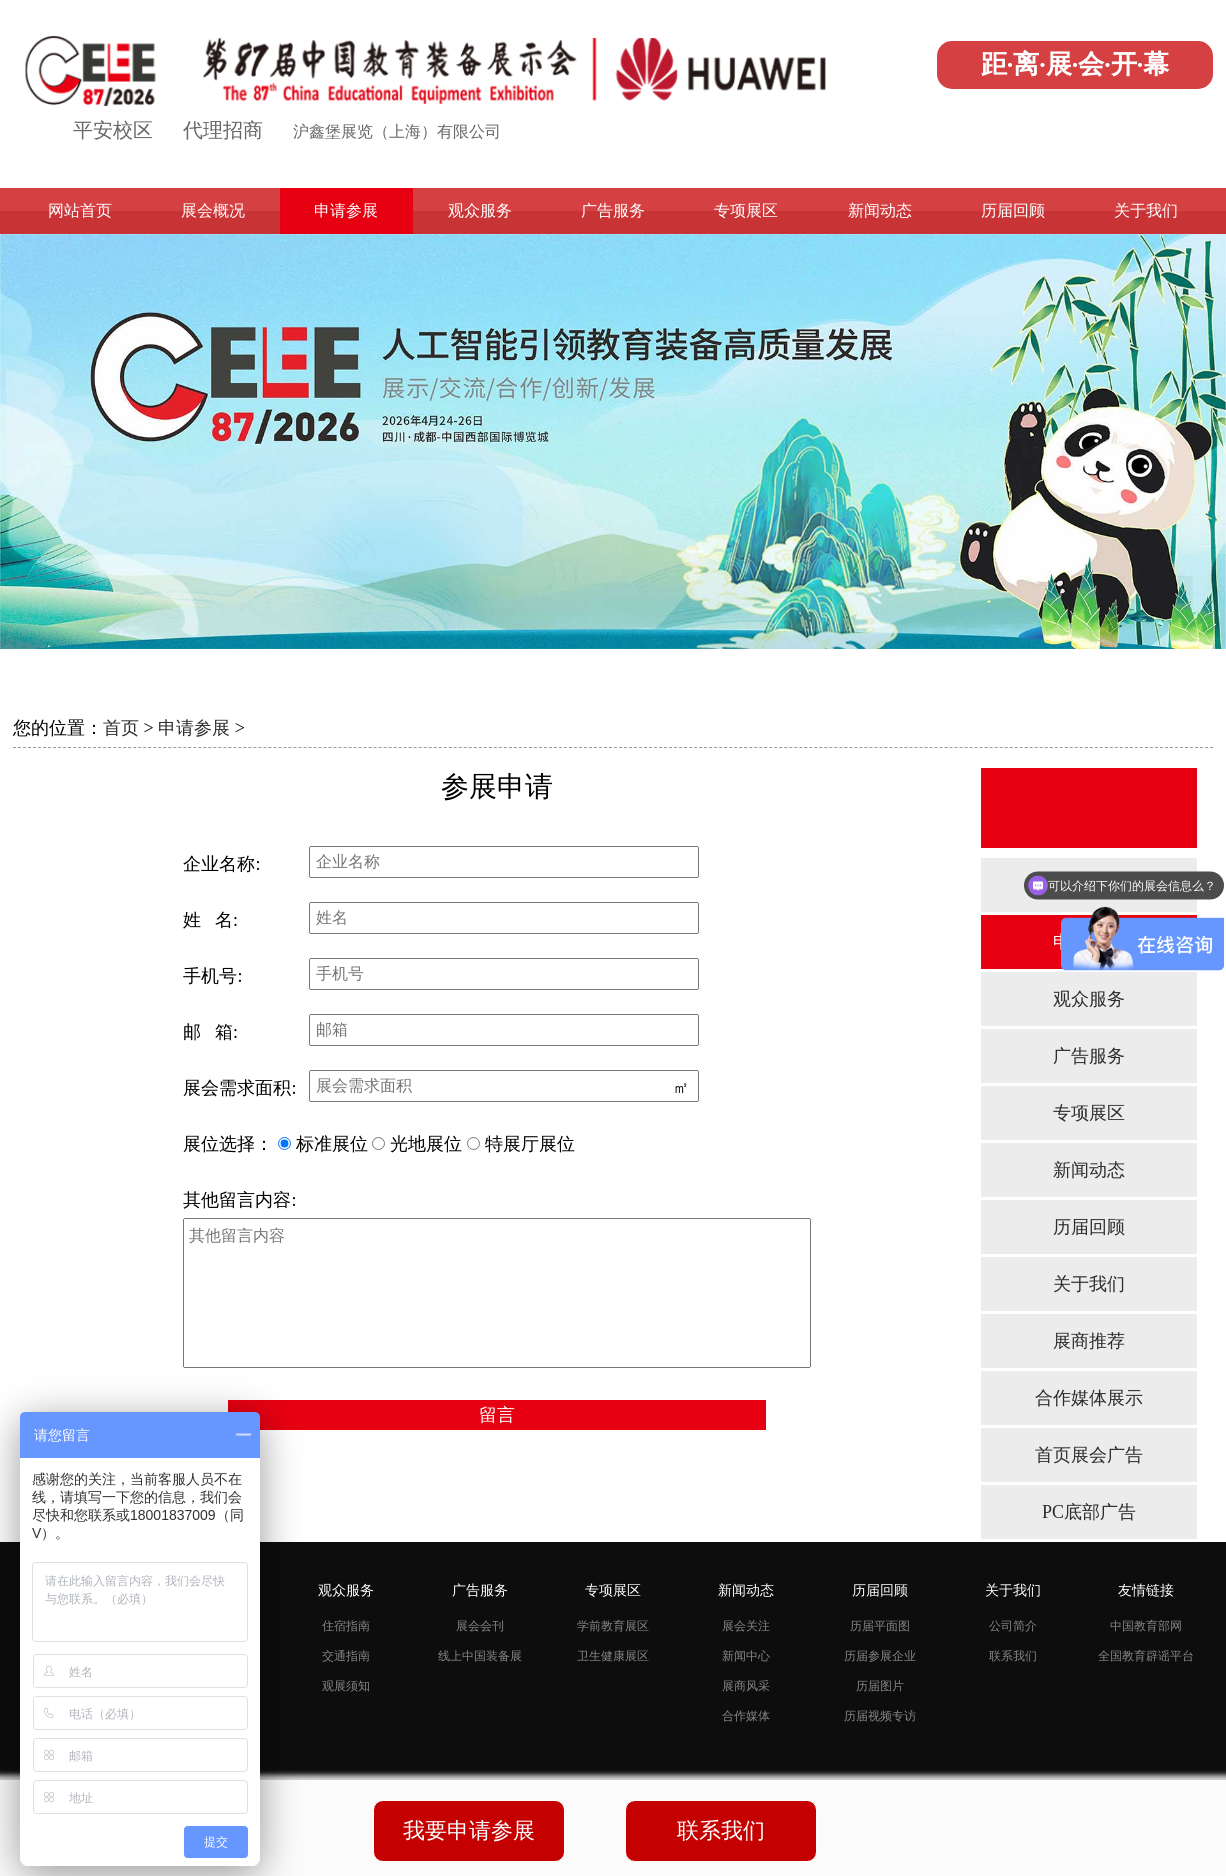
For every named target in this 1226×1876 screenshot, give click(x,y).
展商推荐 (1089, 1341)
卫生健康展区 (613, 1656)
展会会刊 (480, 1626)
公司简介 (1013, 1626)
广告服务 (613, 210)
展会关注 (746, 1626)
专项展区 (746, 210)
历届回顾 (1013, 210)
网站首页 (80, 210)
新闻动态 (880, 210)
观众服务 (480, 210)
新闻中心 (746, 1656)
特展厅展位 (530, 1144)
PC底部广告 (1089, 1512)
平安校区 (113, 130)
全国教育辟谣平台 (1146, 1656)
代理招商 (223, 130)
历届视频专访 (880, 1716)
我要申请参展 (469, 1830)
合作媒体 (746, 1716)
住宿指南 (346, 1626)
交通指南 (346, 1656)
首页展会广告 (1089, 1455)
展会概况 (213, 210)
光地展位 (426, 1144)
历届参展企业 (880, 1656)
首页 (121, 728)
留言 (497, 1415)
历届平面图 (880, 1626)
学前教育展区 (613, 1626)
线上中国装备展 (480, 1656)
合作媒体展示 (1089, 1398)
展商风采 (746, 1686)
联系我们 (1013, 1656)
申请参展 (346, 210)
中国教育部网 (1146, 1626)
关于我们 (1146, 210)
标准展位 (332, 1144)
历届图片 (880, 1686)
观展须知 (346, 1686)
